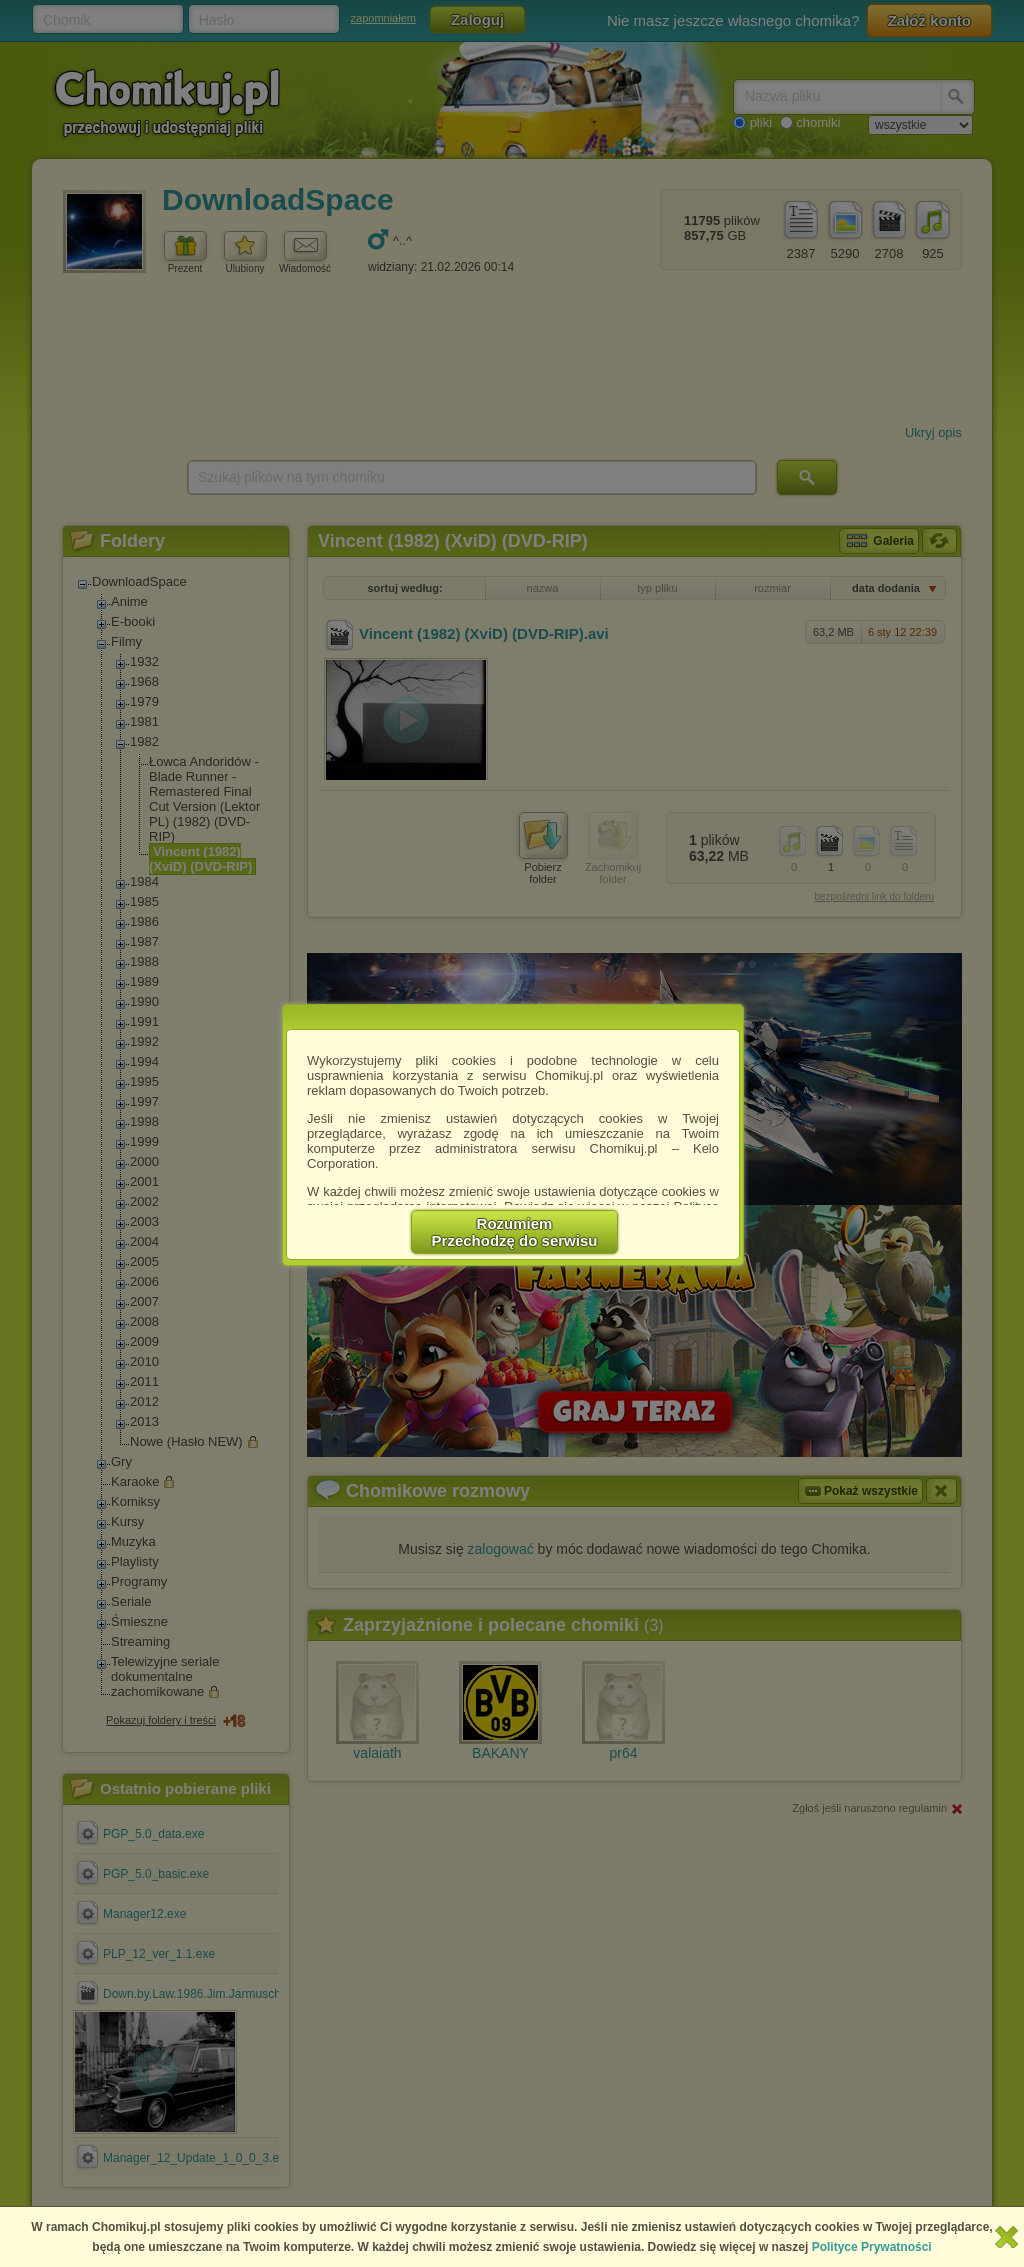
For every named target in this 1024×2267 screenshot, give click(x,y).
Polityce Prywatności (872, 2247)
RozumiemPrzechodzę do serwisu (515, 1232)
